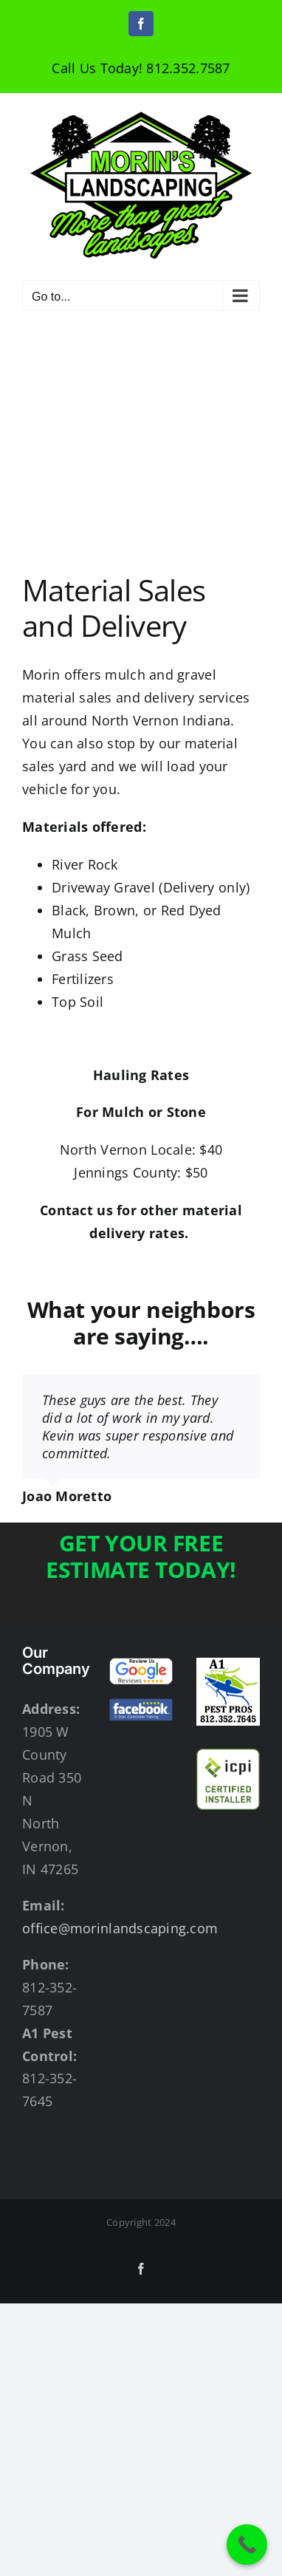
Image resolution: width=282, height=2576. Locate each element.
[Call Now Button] (247, 2544)
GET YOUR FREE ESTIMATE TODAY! (140, 1556)
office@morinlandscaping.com (120, 1928)
